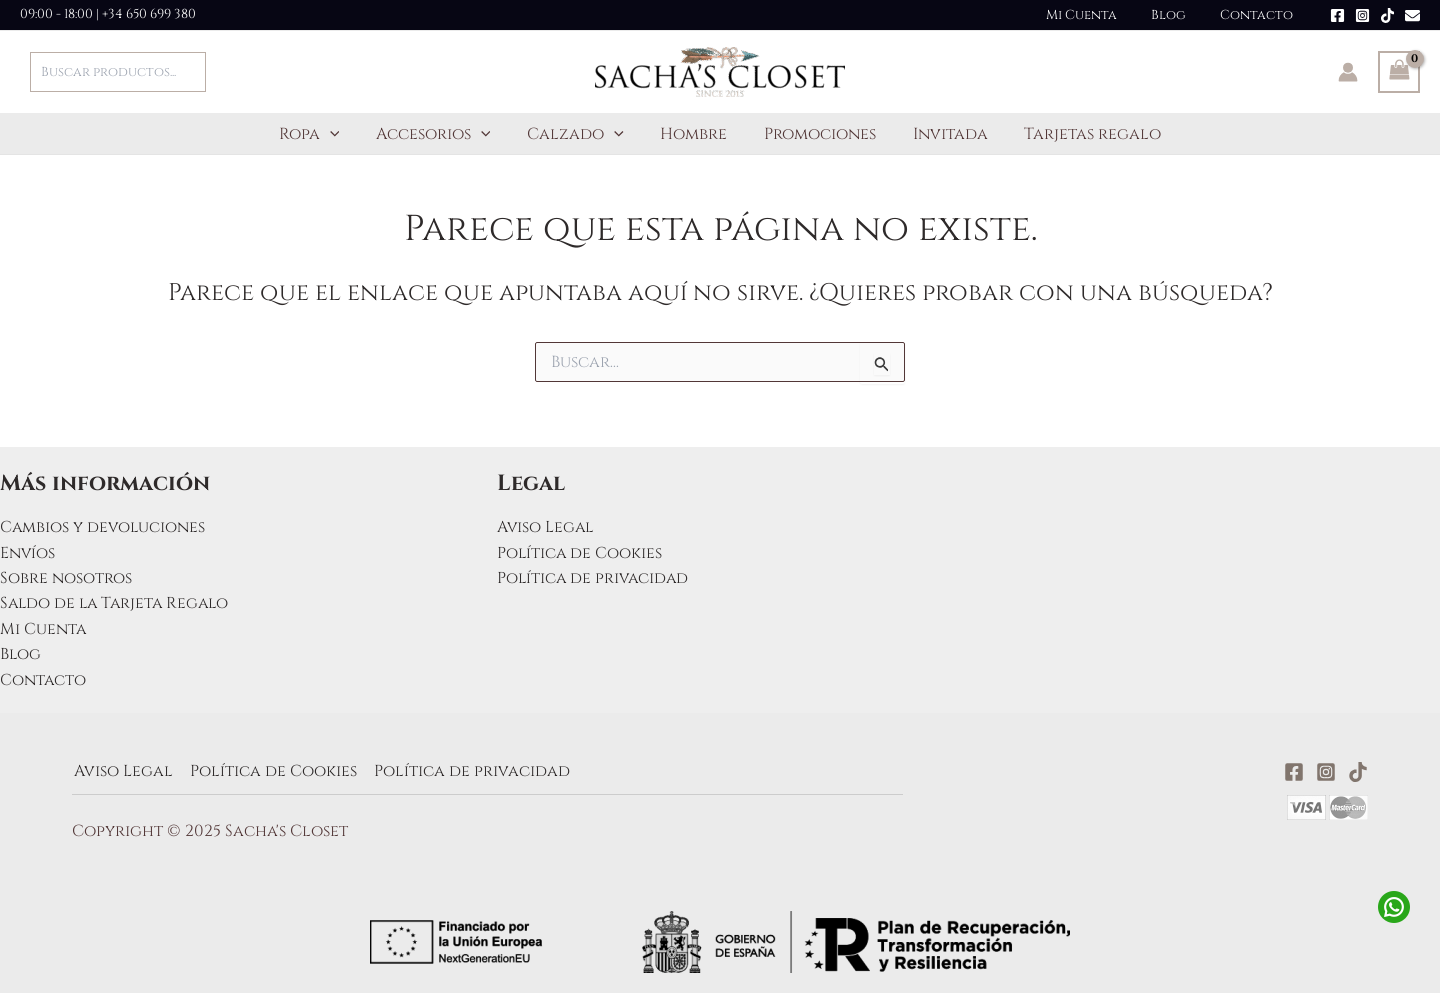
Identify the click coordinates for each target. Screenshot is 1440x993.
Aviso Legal (546, 526)
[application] (344, 134)
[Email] (1412, 15)
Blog (1180, 15)
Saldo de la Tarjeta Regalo (118, 603)
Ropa (323, 134)
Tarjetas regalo (1078, 134)
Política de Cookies (580, 552)
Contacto (1260, 15)
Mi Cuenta (1101, 15)
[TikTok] (1387, 15)
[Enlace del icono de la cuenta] (1348, 72)
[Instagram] (1362, 15)
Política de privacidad (595, 577)
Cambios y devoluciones (104, 526)
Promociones (815, 134)
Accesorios (442, 134)
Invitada (940, 134)
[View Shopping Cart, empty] (1399, 72)
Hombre (693, 134)
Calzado (580, 134)
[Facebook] (1337, 15)
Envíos (28, 552)
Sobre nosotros (66, 577)
